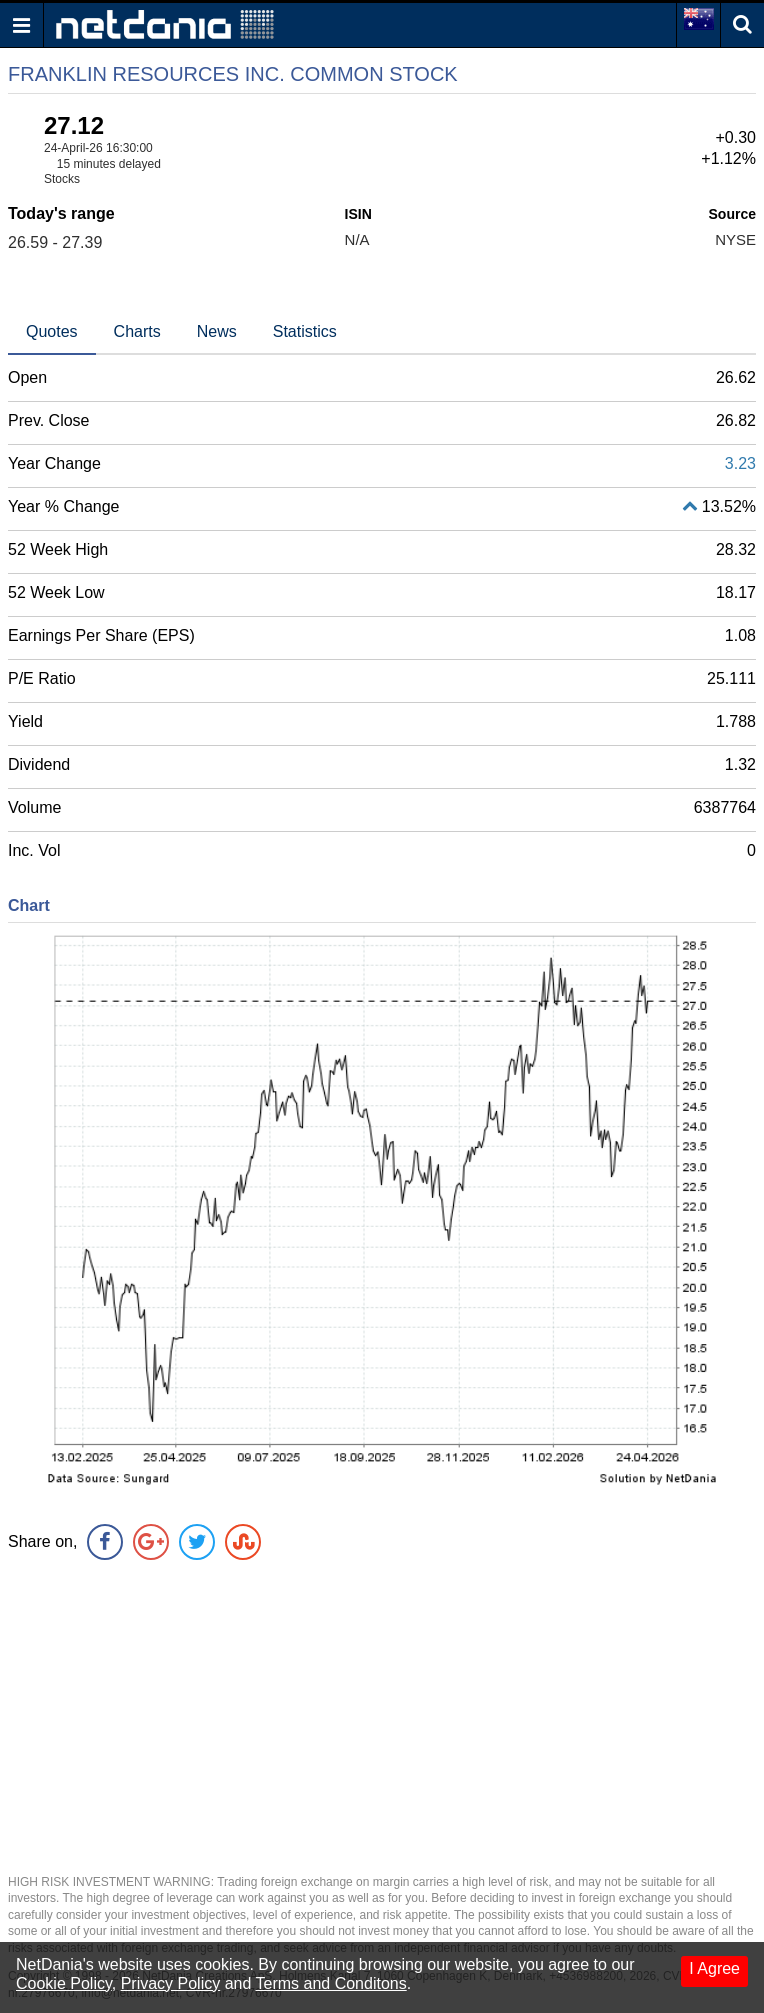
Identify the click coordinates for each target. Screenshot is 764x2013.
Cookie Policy (64, 1983)
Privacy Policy (171, 1983)
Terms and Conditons (331, 1983)
